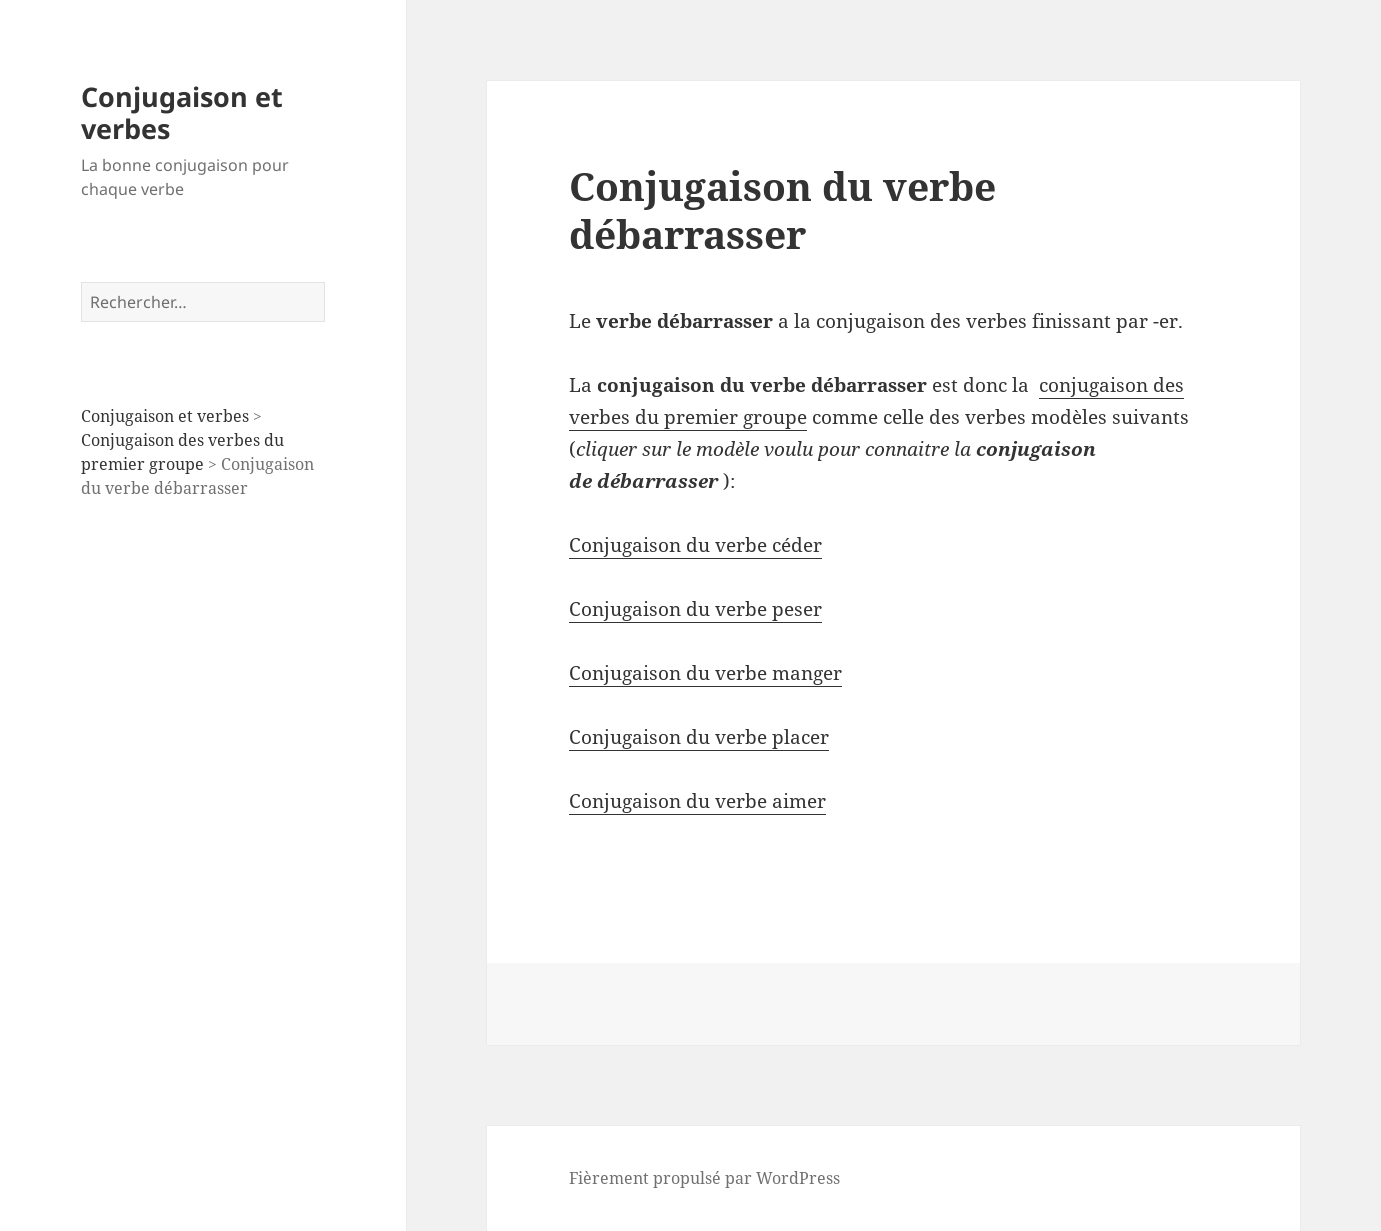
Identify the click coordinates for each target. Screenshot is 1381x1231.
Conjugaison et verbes (182, 112)
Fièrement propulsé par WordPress (704, 1178)
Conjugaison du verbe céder (695, 545)
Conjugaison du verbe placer (699, 737)
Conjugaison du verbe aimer (697, 801)
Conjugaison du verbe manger (705, 673)
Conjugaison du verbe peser (695, 609)
